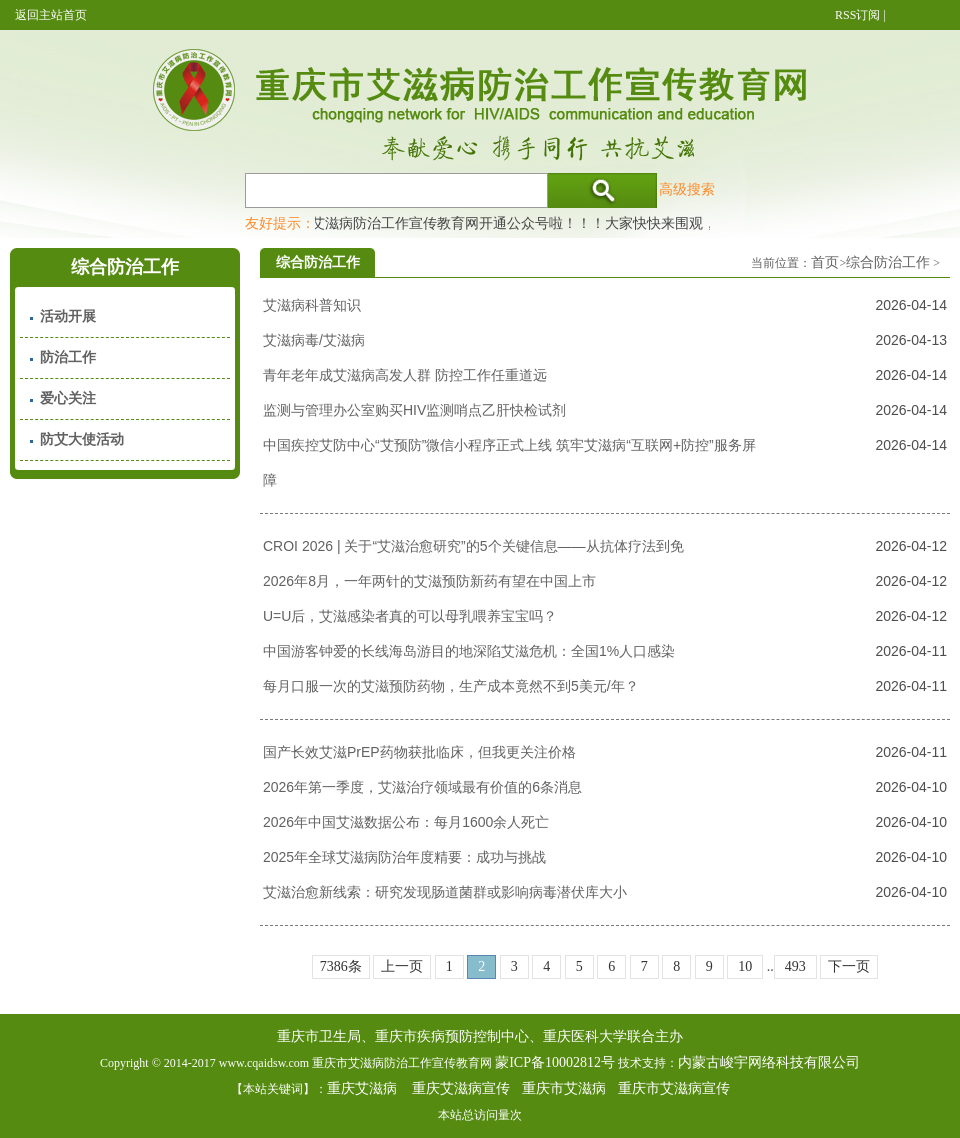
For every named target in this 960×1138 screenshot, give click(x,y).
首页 (825, 262)
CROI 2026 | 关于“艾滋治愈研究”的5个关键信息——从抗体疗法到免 (473, 546)
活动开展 (68, 316)
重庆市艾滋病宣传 (674, 1088)
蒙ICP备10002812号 (555, 1062)
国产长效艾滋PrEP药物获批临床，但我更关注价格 (419, 752)
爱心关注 (68, 398)
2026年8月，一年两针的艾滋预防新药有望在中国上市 (429, 581)
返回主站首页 (51, 15)
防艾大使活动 (82, 439)
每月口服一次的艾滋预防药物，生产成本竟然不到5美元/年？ (451, 686)
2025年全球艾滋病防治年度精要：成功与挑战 (404, 857)
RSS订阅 (857, 15)
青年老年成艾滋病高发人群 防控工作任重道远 (405, 375)
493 (795, 966)
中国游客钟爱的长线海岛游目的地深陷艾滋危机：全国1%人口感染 (469, 651)
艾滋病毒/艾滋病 (314, 340)
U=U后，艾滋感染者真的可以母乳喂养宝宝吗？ (410, 616)
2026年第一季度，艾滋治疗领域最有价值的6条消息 (422, 787)
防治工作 (68, 357)
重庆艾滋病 (362, 1088)
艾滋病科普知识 (312, 305)
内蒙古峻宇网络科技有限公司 (769, 1062)
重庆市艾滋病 (564, 1088)
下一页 (849, 966)
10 (745, 966)
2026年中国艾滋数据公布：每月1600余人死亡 (406, 822)
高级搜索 (687, 189)
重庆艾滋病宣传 (461, 1088)
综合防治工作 (888, 262)
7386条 (341, 966)
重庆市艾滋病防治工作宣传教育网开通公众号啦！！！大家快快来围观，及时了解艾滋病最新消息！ (593, 223)
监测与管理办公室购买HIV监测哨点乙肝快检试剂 (414, 410)
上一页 (402, 966)
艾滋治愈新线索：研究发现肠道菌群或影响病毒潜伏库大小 (445, 892)
